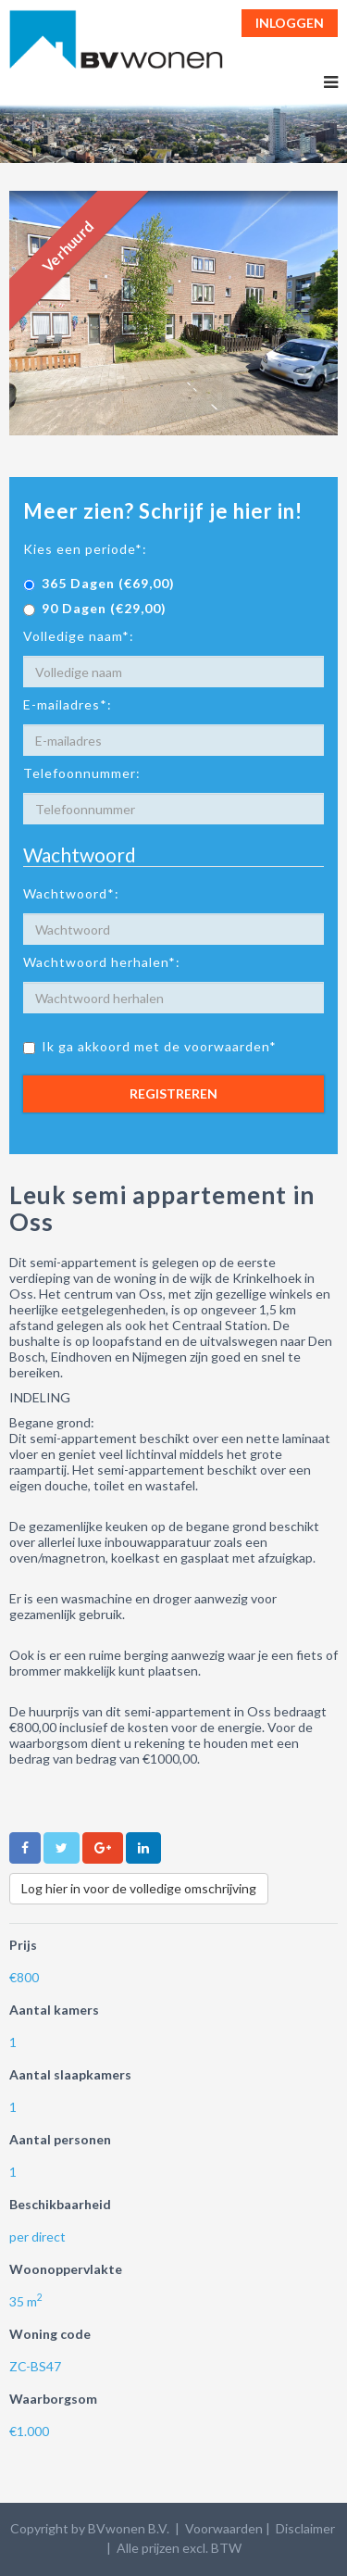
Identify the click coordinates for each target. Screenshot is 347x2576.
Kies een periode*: (85, 549)
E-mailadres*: (67, 704)
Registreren (173, 1093)
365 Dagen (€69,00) (99, 583)
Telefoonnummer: (82, 773)
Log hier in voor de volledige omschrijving (138, 1888)
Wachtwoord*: (71, 893)
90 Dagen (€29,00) (95, 608)
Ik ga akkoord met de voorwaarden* (150, 1046)
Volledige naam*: (78, 636)
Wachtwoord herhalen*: (101, 962)
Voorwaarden (224, 2528)
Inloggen (289, 23)
